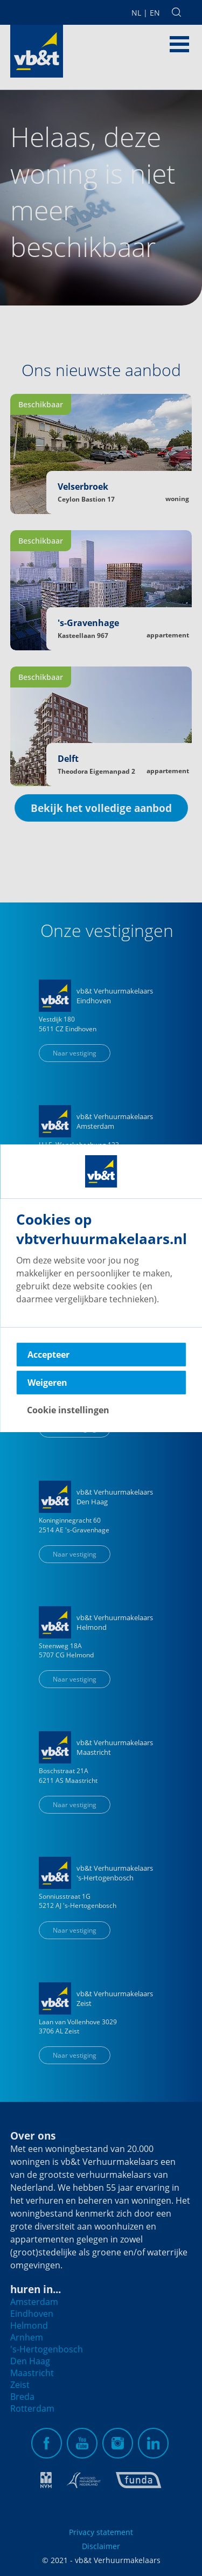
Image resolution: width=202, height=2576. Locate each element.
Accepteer (48, 1354)
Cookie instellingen (68, 1410)
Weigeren (47, 1382)
